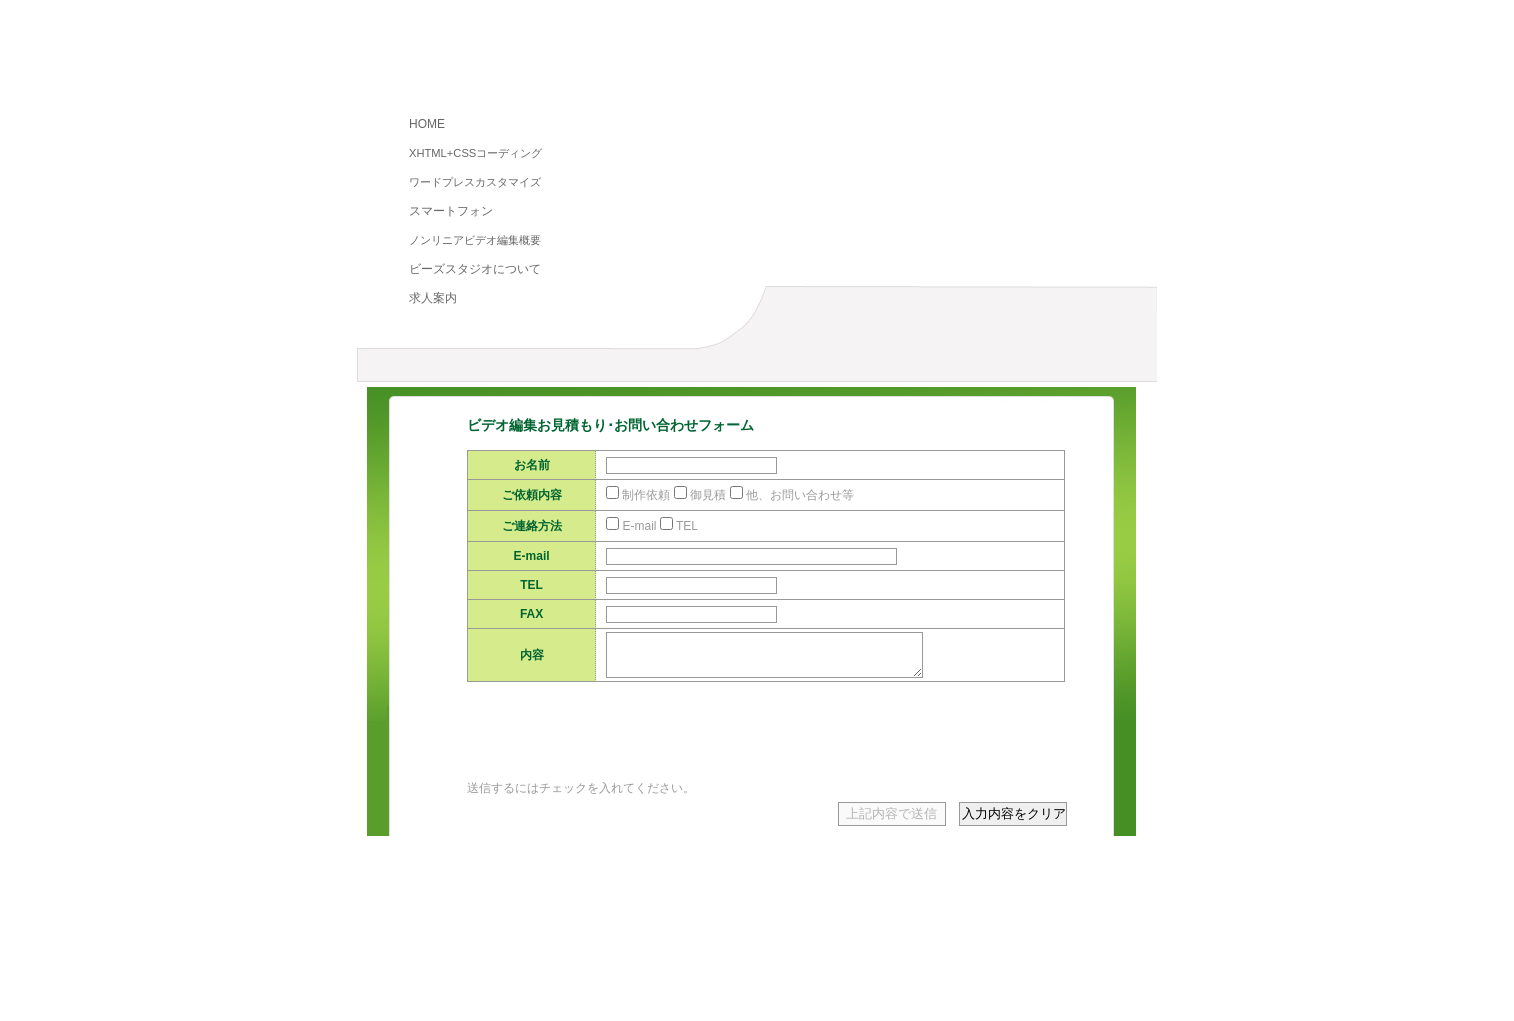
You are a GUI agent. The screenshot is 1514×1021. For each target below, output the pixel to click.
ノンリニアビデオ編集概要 (475, 240)
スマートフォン (451, 211)
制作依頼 (646, 495)
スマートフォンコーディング (960, 969)
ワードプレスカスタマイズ (475, 182)
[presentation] (619, 749)
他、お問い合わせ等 (800, 495)
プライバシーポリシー (522, 986)
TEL (687, 526)
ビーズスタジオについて (475, 269)
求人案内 (433, 298)
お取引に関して (664, 986)
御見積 (708, 495)
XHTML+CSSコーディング (475, 153)
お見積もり (917, 370)
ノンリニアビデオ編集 (477, 370)
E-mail (639, 526)
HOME (427, 124)
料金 (697, 370)
